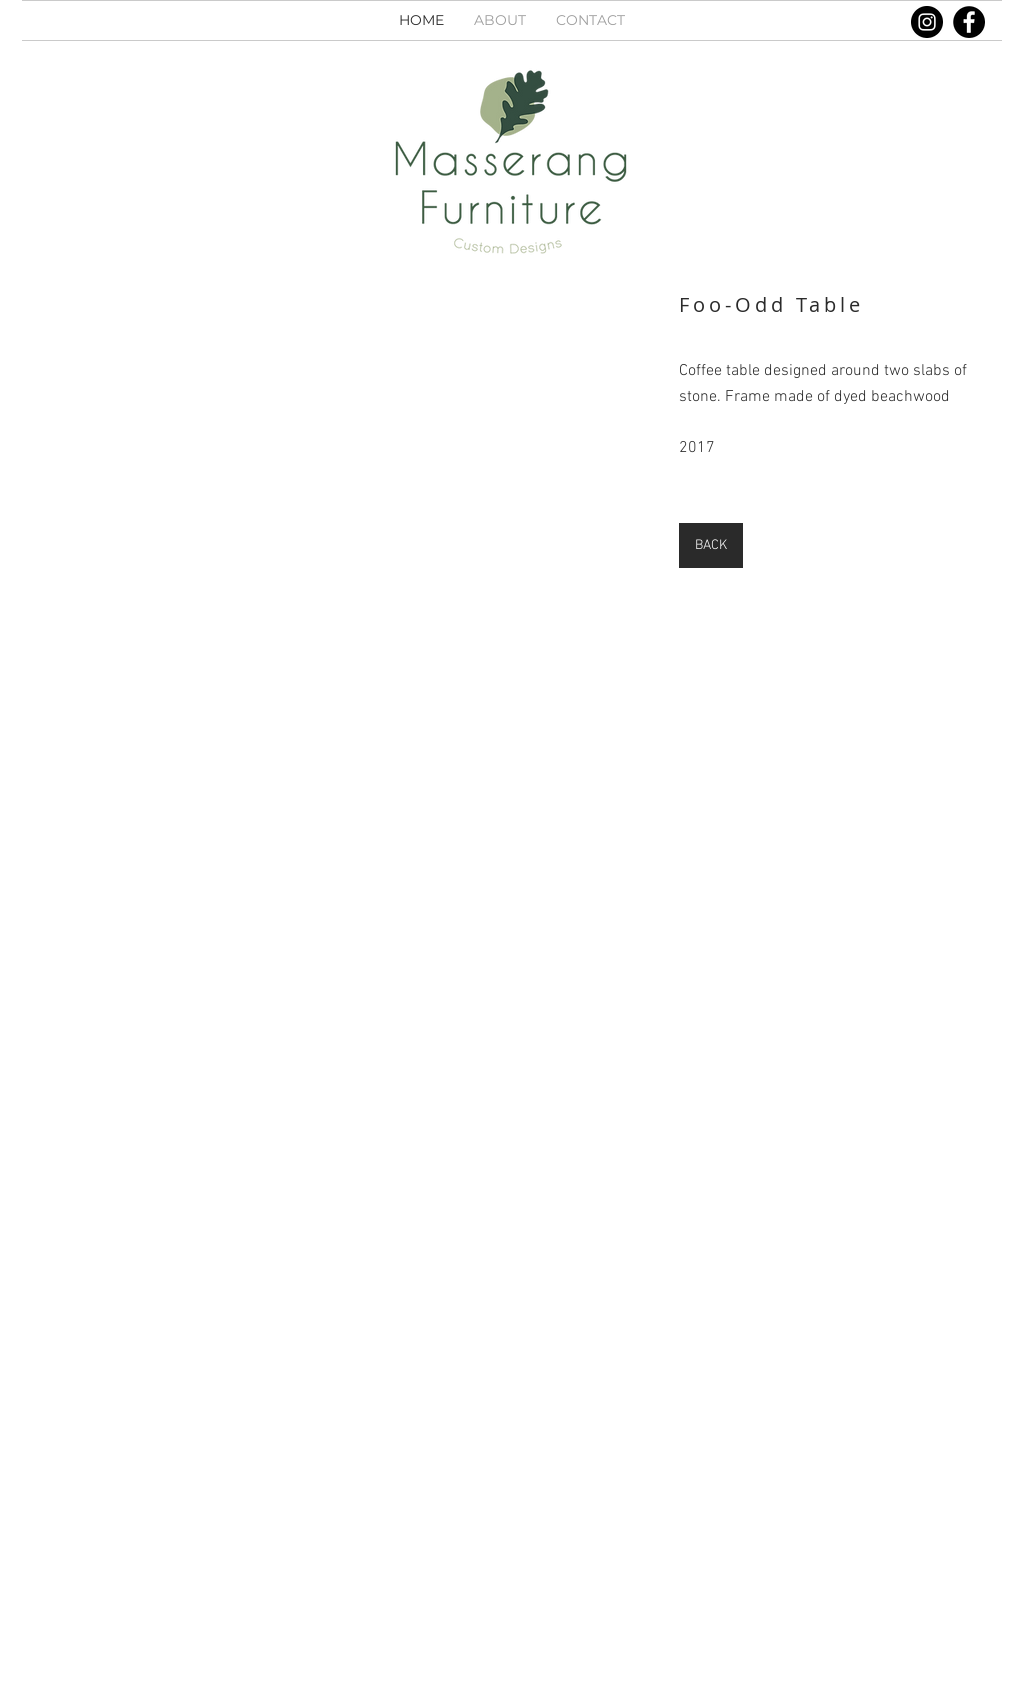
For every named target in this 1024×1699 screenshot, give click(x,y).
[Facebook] (969, 22)
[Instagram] (927, 22)
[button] (341, 477)
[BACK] (711, 545)
